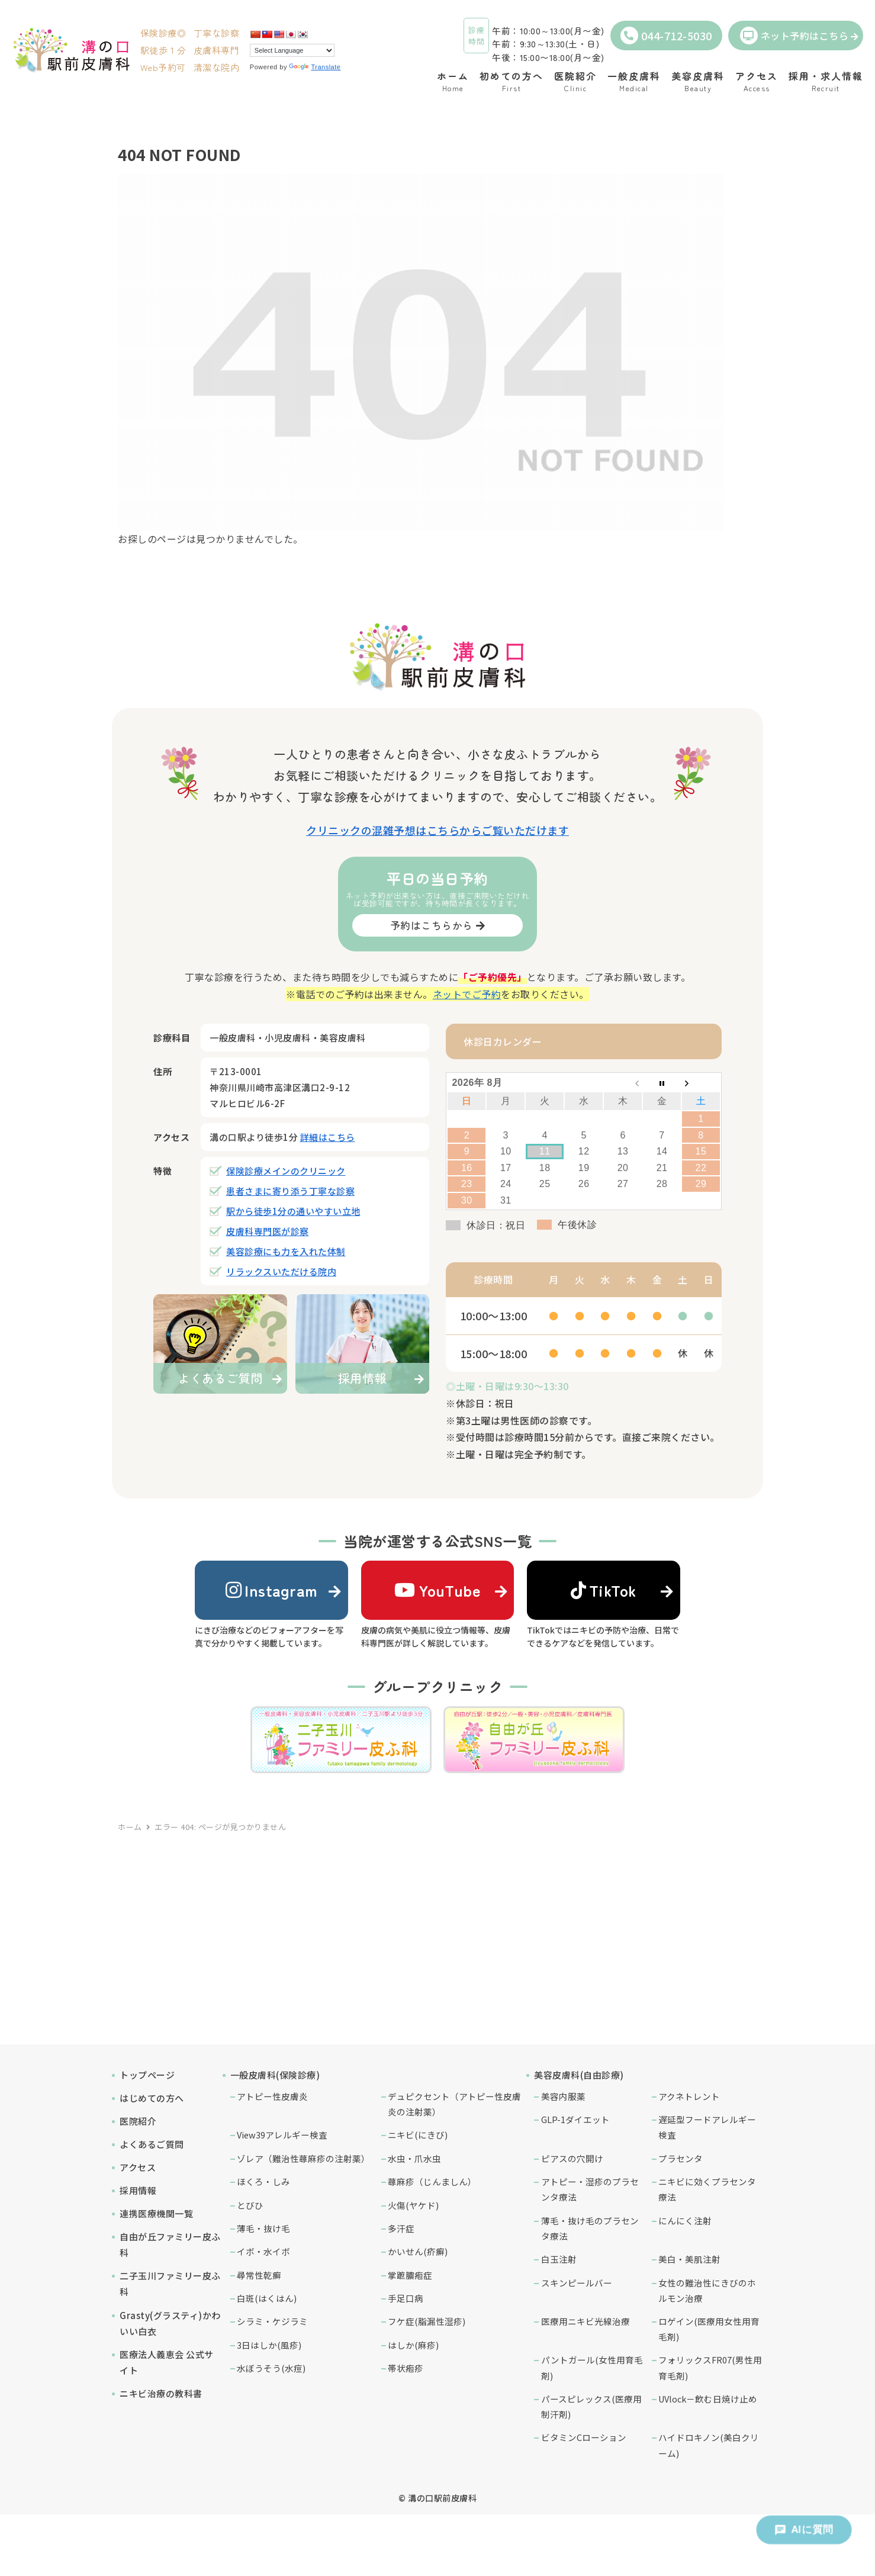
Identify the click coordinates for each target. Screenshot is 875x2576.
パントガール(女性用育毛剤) (592, 2367)
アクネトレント (689, 2096)
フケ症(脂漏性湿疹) (426, 2321)
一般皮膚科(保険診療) (275, 2075)
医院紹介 (138, 2121)
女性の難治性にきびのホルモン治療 (707, 2290)
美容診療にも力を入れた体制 (286, 1251)
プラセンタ (680, 2158)
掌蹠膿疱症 (410, 2275)
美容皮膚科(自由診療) (579, 2075)
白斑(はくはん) (267, 2298)
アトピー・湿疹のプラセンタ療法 (590, 2189)
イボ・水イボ (263, 2251)
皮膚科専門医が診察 (267, 1231)
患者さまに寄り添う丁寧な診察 (290, 1191)
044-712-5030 (666, 35)
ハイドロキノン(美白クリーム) (708, 2445)
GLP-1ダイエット (575, 2119)
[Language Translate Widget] (292, 50)
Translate (314, 66)
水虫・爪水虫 (414, 2158)
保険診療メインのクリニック (286, 1171)
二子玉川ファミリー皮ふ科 (170, 2283)
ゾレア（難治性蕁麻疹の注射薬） (303, 2158)
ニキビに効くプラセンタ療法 (707, 2189)
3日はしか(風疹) (269, 2345)
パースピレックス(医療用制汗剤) (591, 2406)
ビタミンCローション (583, 2437)
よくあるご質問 (152, 2144)
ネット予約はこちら (794, 35)
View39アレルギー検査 (282, 2134)
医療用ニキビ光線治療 (585, 2321)
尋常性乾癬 (259, 2275)
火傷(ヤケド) (413, 2205)
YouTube (437, 1590)
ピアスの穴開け (572, 2158)
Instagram (272, 1590)
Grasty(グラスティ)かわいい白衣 (170, 2323)
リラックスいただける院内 (281, 1271)
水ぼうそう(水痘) (271, 2368)
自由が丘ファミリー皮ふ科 (170, 2244)
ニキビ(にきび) (418, 2134)
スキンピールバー (576, 2282)
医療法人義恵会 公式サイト (167, 2362)
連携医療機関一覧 (156, 2213)
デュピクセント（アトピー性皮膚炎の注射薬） (454, 2104)
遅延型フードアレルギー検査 (707, 2127)
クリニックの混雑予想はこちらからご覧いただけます (437, 830)
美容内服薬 (563, 2096)
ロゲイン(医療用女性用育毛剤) (709, 2329)
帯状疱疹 (405, 2368)
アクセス (138, 2167)
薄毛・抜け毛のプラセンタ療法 (590, 2228)
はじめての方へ (152, 2098)
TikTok (604, 1590)
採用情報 (138, 2190)
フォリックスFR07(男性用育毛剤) (710, 2367)
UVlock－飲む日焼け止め (707, 2398)
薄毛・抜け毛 (263, 2228)
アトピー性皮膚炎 (272, 2096)
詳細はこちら (327, 1137)
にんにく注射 (685, 2220)
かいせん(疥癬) (418, 2251)
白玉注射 (559, 2259)
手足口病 (405, 2298)
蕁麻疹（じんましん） (432, 2181)
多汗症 (401, 2228)
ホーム (130, 1826)
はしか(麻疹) (413, 2345)
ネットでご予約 (467, 994)
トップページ (147, 2075)
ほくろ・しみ (263, 2181)
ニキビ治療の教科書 (161, 2393)
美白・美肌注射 (689, 2259)
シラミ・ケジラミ (272, 2321)
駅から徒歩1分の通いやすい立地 (293, 1211)
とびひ (250, 2205)
